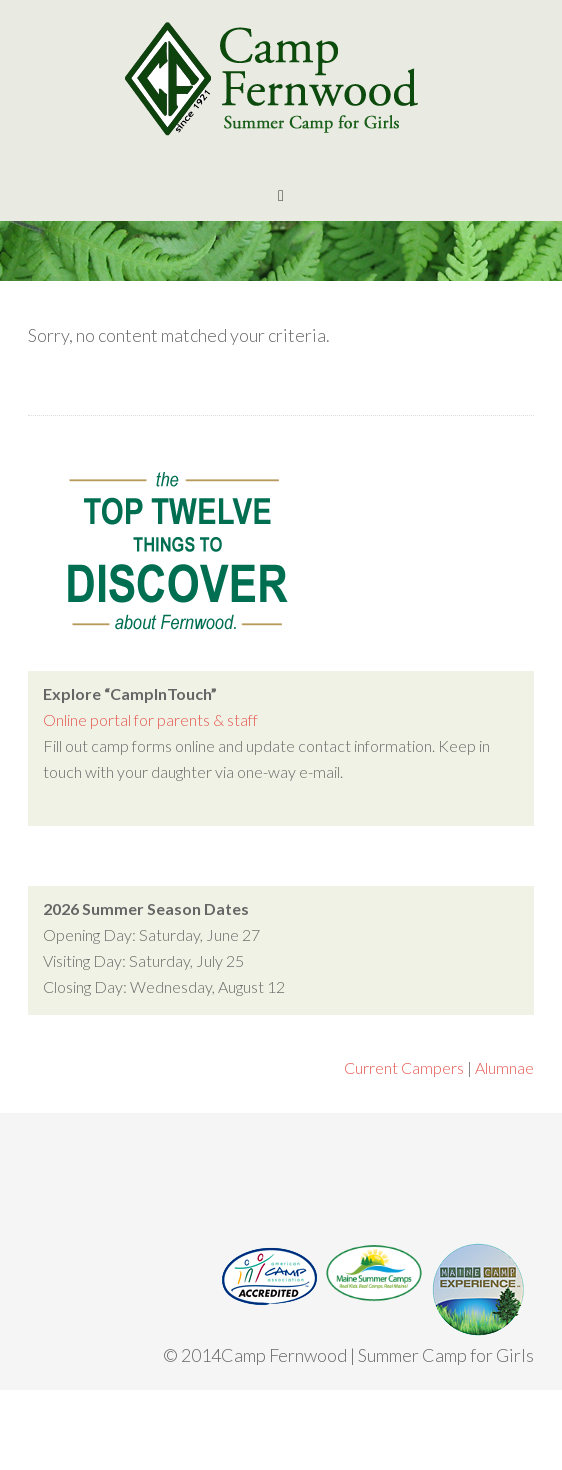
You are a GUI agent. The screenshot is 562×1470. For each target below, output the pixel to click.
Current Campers (404, 1067)
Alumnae (504, 1067)
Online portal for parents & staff (150, 719)
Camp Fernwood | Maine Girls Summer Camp (281, 80)
